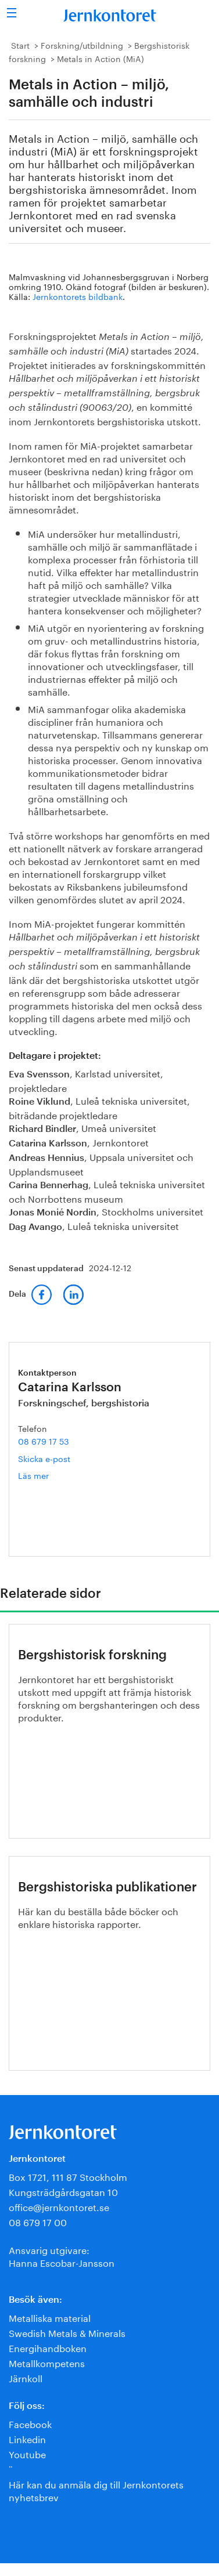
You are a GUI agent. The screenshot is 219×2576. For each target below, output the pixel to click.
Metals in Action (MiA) (100, 58)
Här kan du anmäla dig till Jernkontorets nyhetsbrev (96, 2489)
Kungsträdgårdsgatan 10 (63, 2191)
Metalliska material (50, 2317)
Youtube (27, 2453)
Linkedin (27, 2438)
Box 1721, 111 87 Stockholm (68, 2176)
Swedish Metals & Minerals (67, 2332)
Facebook (30, 2423)
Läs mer (50, 1475)
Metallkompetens (47, 2362)
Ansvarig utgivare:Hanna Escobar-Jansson (61, 2255)
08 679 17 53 (43, 1440)
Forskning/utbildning (82, 44)
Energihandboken (48, 2347)
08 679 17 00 (38, 2221)
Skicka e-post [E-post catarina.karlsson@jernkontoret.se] (44, 1458)
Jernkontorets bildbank (78, 296)
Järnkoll (25, 2377)
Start (20, 44)
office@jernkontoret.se (59, 2206)
